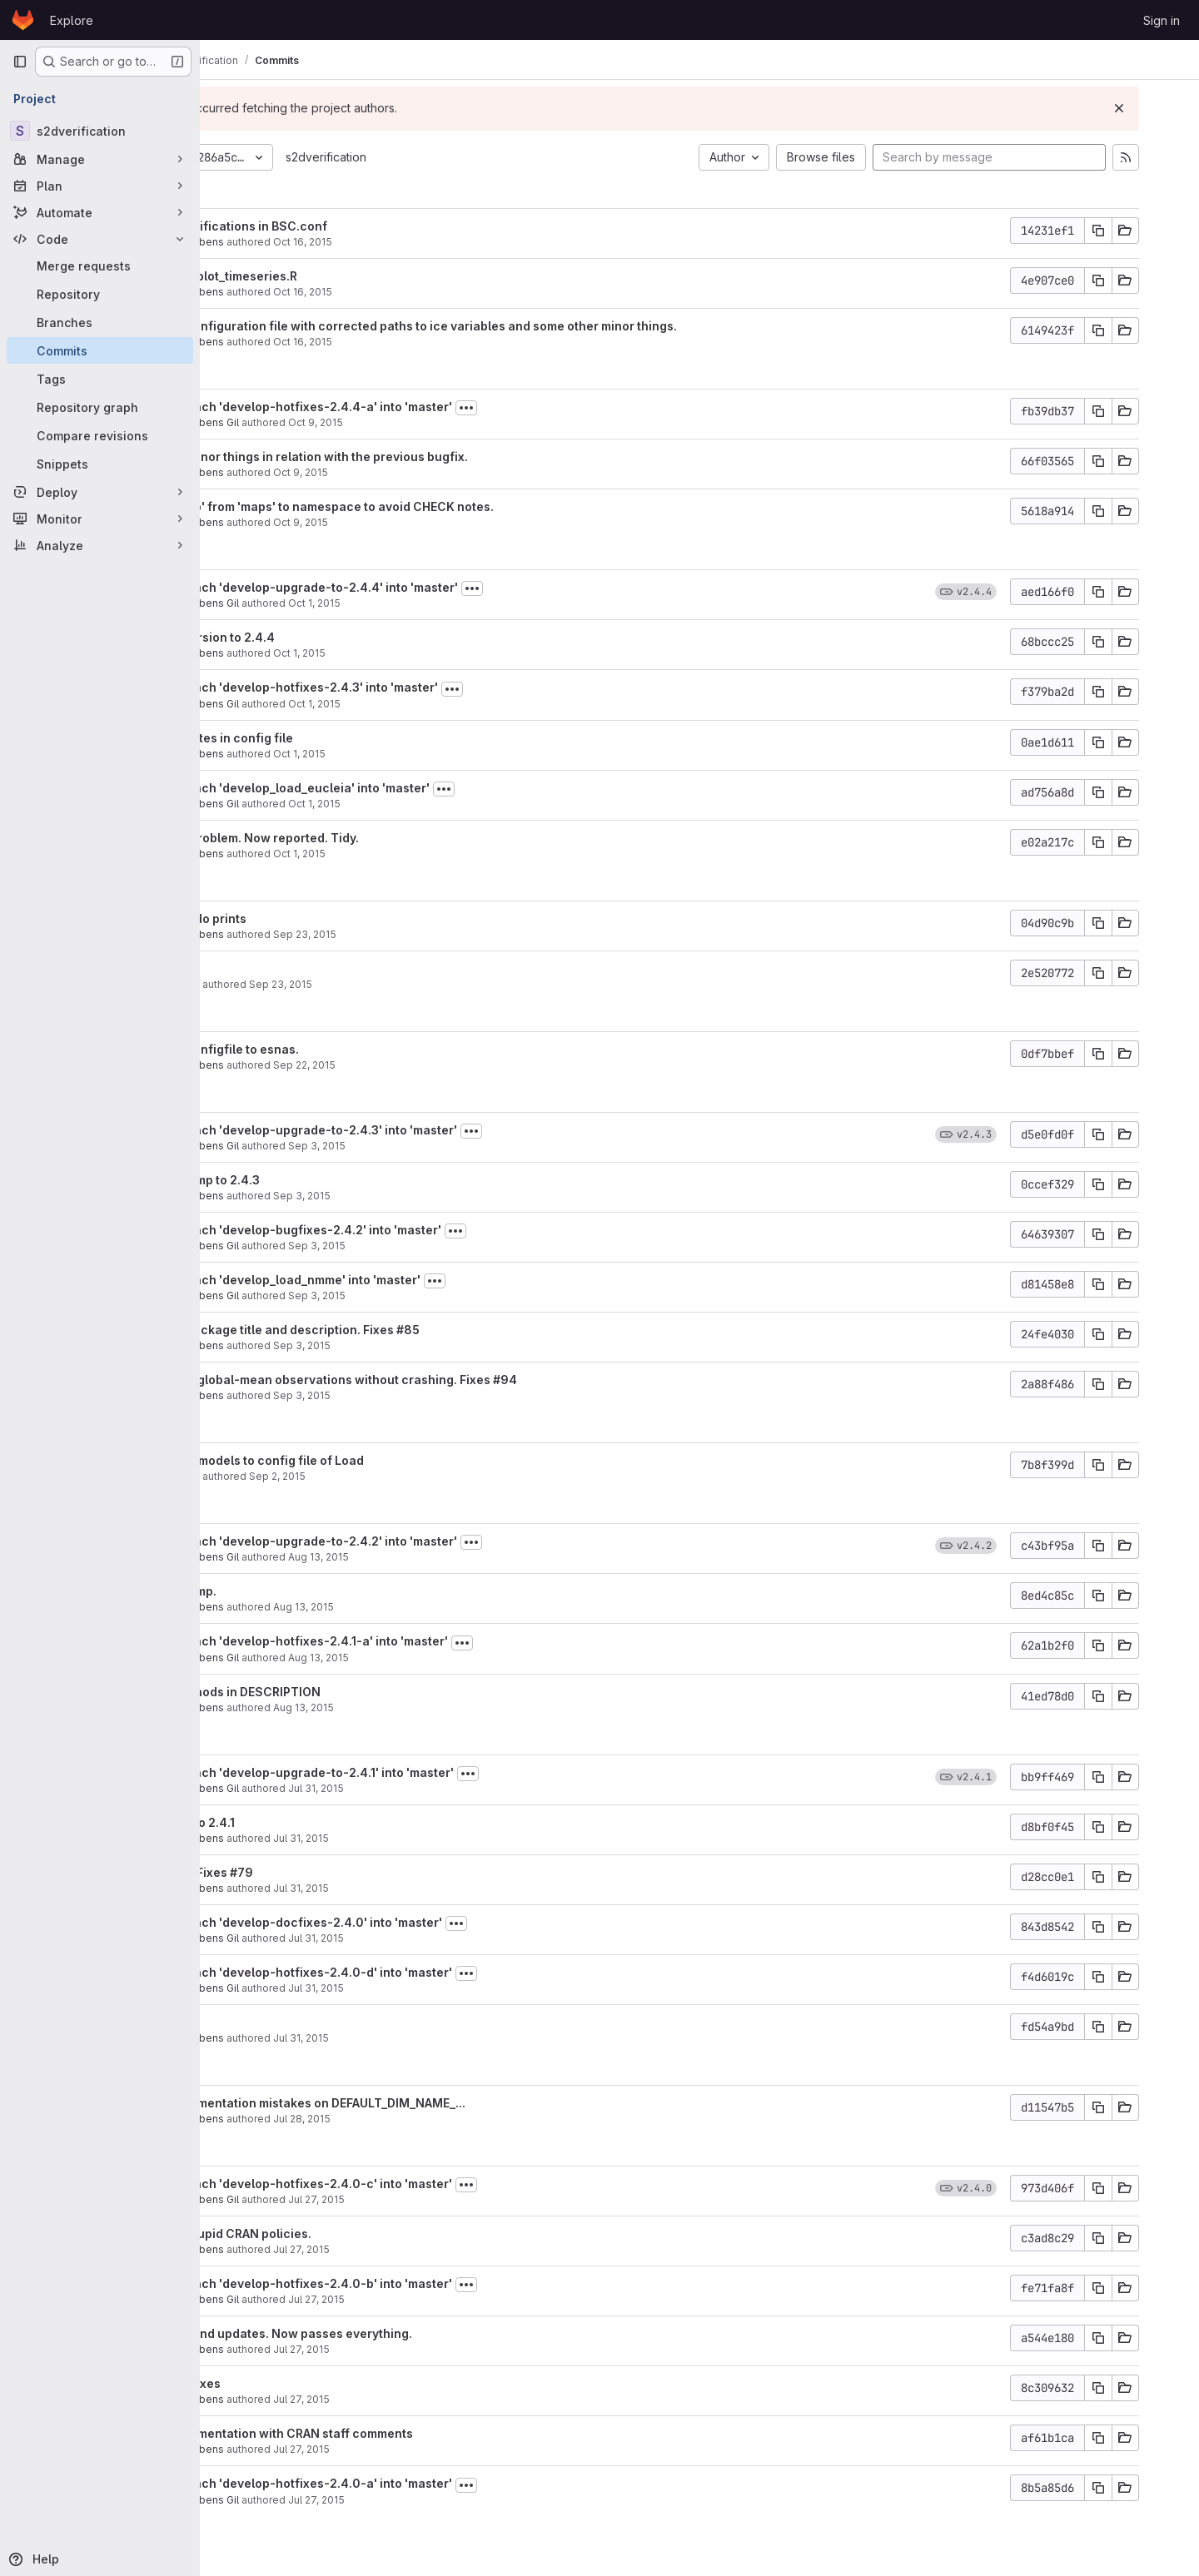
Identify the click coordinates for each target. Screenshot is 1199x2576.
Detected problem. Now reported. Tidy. (366, 838)
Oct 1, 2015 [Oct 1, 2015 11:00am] (434, 803)
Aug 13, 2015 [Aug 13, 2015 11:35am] (438, 1557)
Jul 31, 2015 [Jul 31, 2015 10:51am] (436, 1788)
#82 (298, 2022)
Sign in (1161, 20)
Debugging (285, 968)
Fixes (269, 2022)
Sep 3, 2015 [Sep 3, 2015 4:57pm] (421, 1345)
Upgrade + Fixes (301, 1872)
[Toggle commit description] (586, 407)
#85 (528, 1330)
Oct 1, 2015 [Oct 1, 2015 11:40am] (434, 603)
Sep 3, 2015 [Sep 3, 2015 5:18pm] (421, 1195)
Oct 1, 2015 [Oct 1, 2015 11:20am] (419, 753)
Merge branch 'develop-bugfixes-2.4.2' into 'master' (407, 1230)
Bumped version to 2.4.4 (324, 637)
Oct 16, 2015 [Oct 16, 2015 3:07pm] (422, 341)
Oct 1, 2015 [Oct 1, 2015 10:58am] (419, 853)
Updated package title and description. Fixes (384, 1330)
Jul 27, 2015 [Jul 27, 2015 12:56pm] (421, 2449)
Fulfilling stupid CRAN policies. (342, 2233)
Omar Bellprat (286, 984)
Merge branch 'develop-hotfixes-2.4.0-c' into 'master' (412, 2183)
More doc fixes (297, 2383)
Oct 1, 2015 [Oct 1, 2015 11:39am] (419, 653)
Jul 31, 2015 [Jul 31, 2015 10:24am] (436, 1988)
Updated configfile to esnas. (336, 1049)
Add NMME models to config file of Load (368, 1460)
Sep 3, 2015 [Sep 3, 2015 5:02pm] (436, 1295)
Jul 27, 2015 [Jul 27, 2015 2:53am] (436, 2500)
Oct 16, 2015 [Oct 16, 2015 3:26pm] (422, 242)
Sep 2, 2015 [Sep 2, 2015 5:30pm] (397, 1476)
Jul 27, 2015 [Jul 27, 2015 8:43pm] (421, 2249)
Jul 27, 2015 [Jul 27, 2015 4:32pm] (421, 2349)
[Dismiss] (1159, 108)
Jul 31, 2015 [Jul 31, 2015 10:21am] (421, 2038)
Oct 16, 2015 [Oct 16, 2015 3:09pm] (422, 291)
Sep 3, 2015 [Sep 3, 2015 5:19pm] (436, 1145)
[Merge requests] (100, 265)
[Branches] (100, 322)
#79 (361, 1872)
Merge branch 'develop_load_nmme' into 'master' (396, 1280)
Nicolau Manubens (298, 242)
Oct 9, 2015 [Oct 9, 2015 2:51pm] (420, 472)
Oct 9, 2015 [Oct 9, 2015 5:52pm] (435, 422)
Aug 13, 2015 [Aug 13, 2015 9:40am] (423, 1607)
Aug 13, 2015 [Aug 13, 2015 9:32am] (423, 1707)
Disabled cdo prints (309, 918)
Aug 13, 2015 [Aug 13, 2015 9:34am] (438, 1657)
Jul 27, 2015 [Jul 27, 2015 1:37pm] (421, 2399)
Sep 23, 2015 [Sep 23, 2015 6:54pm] (400, 984)
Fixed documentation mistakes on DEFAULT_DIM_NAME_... (419, 2103)
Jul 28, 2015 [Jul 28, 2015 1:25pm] (421, 2118)
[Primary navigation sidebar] (20, 61)
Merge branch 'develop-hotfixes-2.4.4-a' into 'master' (412, 407)
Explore (71, 20)
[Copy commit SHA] (1138, 230)
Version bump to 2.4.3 (316, 1180)
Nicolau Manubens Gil (306, 422)
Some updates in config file (333, 738)
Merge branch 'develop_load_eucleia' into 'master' (401, 788)
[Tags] (100, 378)
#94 (625, 1379)
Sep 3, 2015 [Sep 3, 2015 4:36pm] (421, 1395)
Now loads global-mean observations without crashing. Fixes (433, 1379)
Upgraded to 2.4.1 (304, 1822)
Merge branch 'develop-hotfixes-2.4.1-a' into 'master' (410, 1641)
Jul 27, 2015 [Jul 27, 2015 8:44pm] (436, 2199)
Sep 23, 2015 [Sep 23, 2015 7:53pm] (424, 934)
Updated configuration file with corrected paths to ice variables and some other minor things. (525, 326)
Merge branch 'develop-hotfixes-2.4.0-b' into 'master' (412, 2283)
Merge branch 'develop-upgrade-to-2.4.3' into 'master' (415, 1130)
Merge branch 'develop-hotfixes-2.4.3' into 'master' (405, 687)
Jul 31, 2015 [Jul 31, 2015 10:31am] (436, 1938)
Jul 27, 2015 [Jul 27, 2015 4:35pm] (436, 2299)
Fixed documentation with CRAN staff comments (393, 2433)
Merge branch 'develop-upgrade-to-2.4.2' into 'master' (415, 1541)
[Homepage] (23, 20)
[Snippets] (100, 463)
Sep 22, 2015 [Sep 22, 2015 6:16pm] (424, 1065)
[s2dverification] (100, 130)
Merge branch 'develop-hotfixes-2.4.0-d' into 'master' (412, 1972)
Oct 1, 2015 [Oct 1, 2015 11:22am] (434, 703)
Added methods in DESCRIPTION (346, 1692)
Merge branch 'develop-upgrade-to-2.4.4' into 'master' (415, 587)
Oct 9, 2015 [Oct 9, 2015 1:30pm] (420, 522)
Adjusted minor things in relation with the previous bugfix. (420, 456)
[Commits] (100, 350)
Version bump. (294, 1591)
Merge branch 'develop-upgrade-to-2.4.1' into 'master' (413, 1772)
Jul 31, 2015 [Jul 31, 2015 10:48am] (421, 1838)
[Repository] (100, 293)
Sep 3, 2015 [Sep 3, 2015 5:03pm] (436, 1245)
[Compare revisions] (100, 435)
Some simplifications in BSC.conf (350, 226)
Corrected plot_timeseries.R (335, 276)
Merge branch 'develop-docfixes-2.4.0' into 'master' (407, 1922)
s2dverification (445, 157)
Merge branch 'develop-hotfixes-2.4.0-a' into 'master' (412, 2483)
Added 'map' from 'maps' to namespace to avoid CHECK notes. (433, 506)
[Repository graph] (100, 407)
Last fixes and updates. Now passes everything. (392, 2333)
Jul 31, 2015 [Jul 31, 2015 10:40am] (421, 1888)
